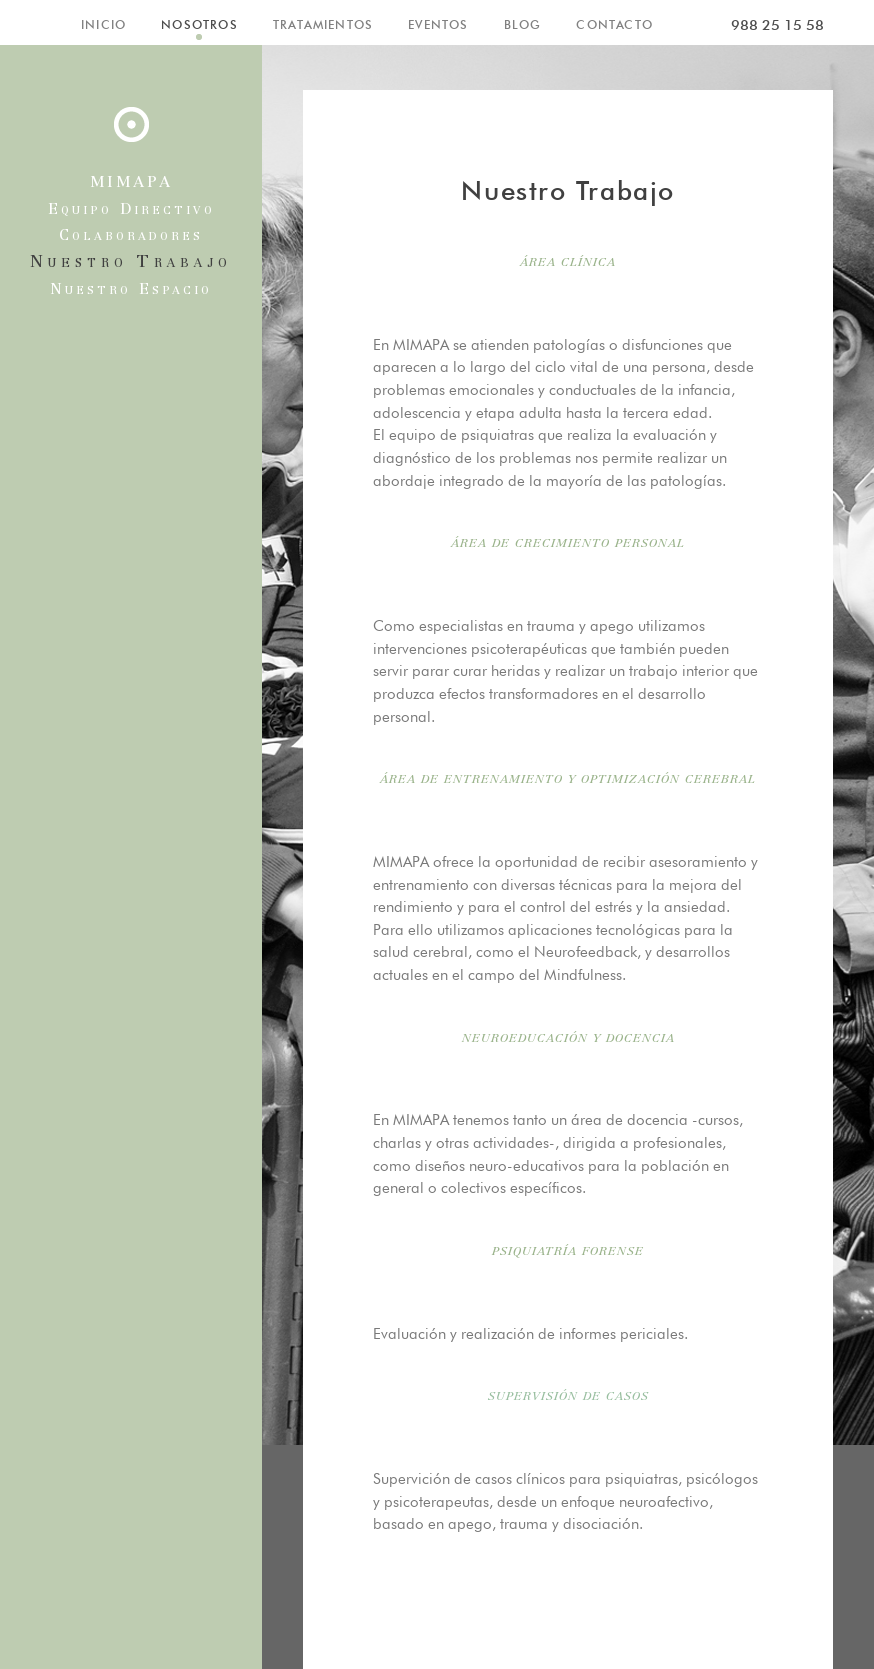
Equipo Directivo (131, 210)
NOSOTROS (199, 24)
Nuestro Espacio (131, 290)
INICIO (103, 24)
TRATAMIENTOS (323, 24)
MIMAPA (131, 183)
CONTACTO (614, 24)
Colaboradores (131, 236)
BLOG (523, 24)
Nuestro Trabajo (131, 262)
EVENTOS (438, 24)
